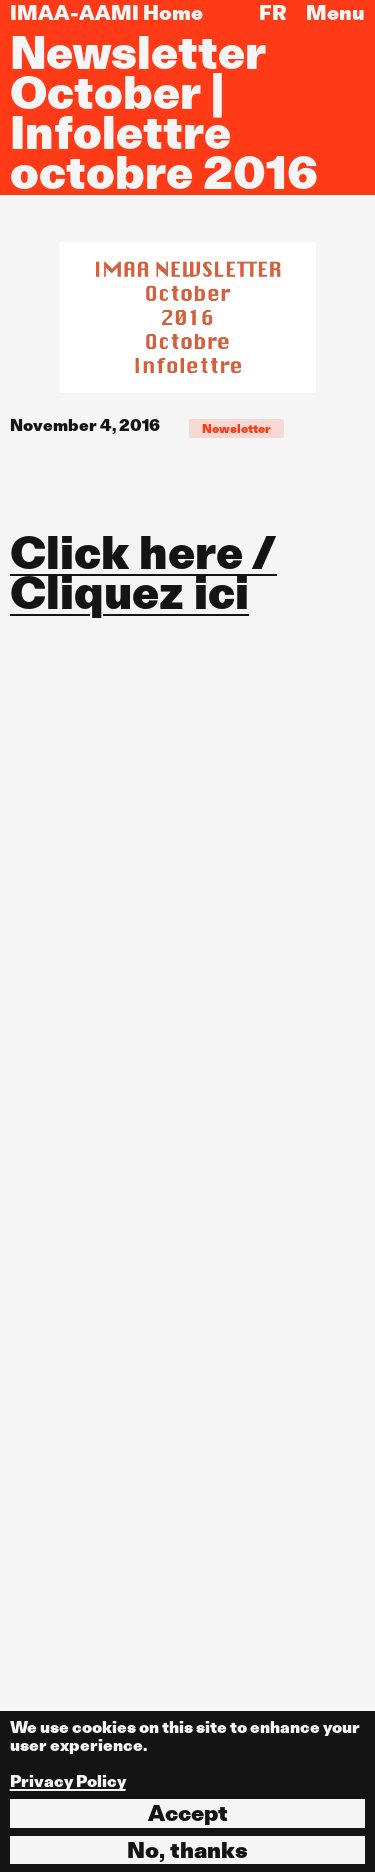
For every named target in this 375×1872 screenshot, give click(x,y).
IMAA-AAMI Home (106, 13)
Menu (335, 13)
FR (273, 13)
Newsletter (236, 428)
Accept (188, 1813)
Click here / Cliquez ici (143, 573)
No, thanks (187, 1850)
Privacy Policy (68, 1781)
